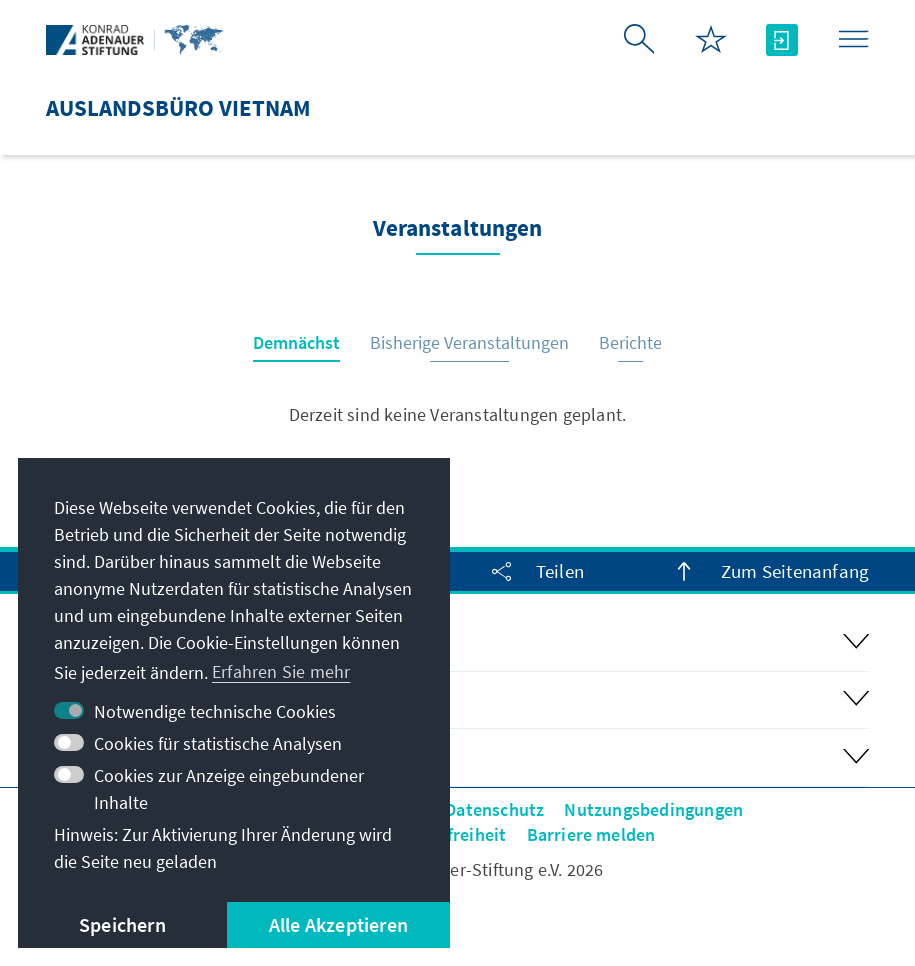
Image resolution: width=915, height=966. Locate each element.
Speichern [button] (122, 924)
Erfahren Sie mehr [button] (281, 671)
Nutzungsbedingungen (653, 809)
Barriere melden (591, 834)
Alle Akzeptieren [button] (338, 924)
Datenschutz (494, 809)
